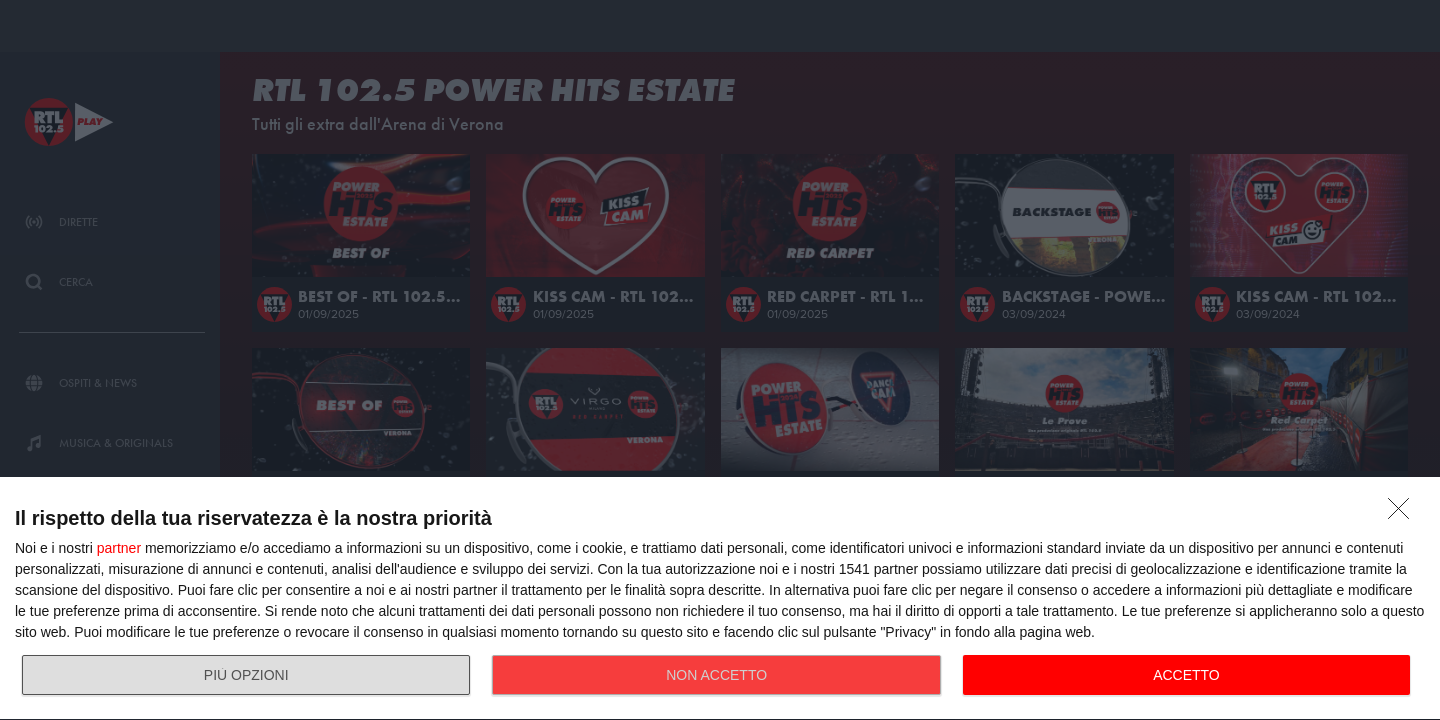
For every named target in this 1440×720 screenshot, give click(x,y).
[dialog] (720, 599)
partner (119, 548)
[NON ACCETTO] (1404, 514)
